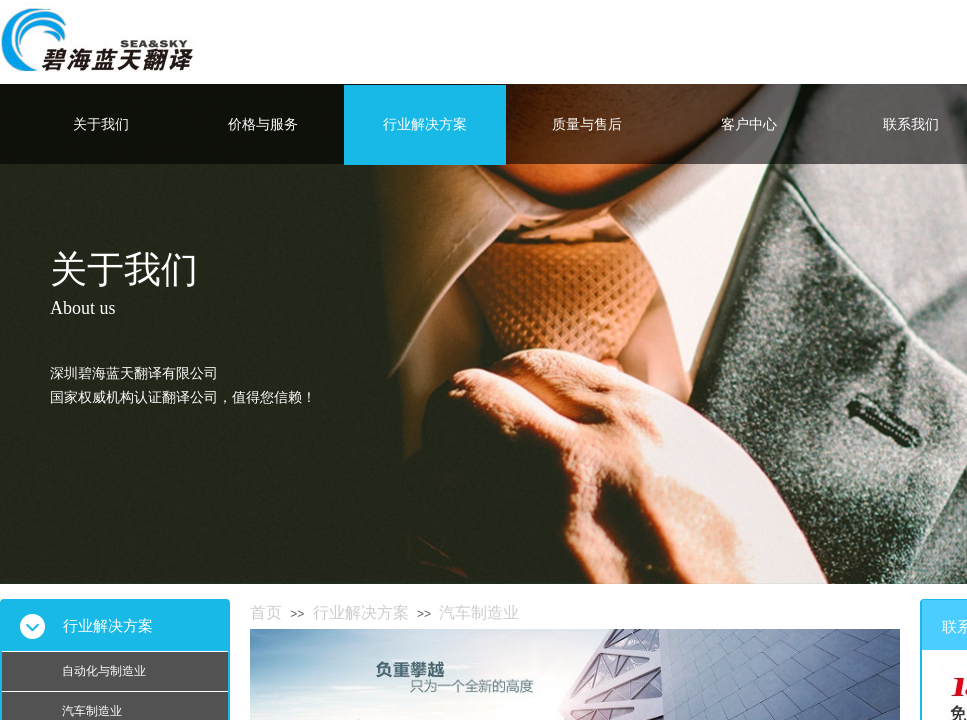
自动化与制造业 (104, 671)
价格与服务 (263, 124)
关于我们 (101, 124)
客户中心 (749, 124)
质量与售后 (587, 124)
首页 (266, 612)
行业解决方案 (425, 124)
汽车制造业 (479, 612)
